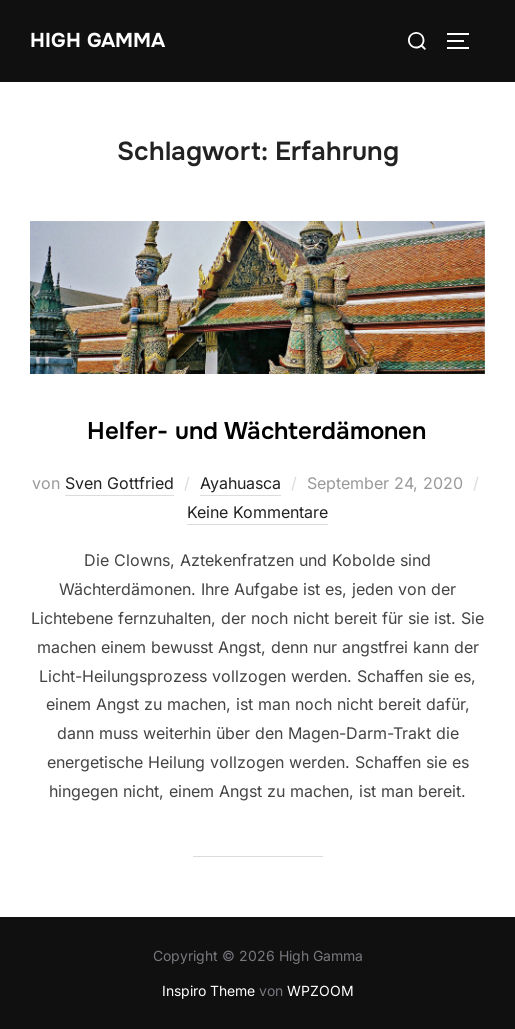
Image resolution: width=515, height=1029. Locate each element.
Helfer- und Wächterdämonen (256, 431)
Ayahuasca (240, 483)
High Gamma (97, 40)
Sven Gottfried (119, 483)
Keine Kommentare (257, 512)
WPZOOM (320, 990)
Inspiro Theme (208, 990)
